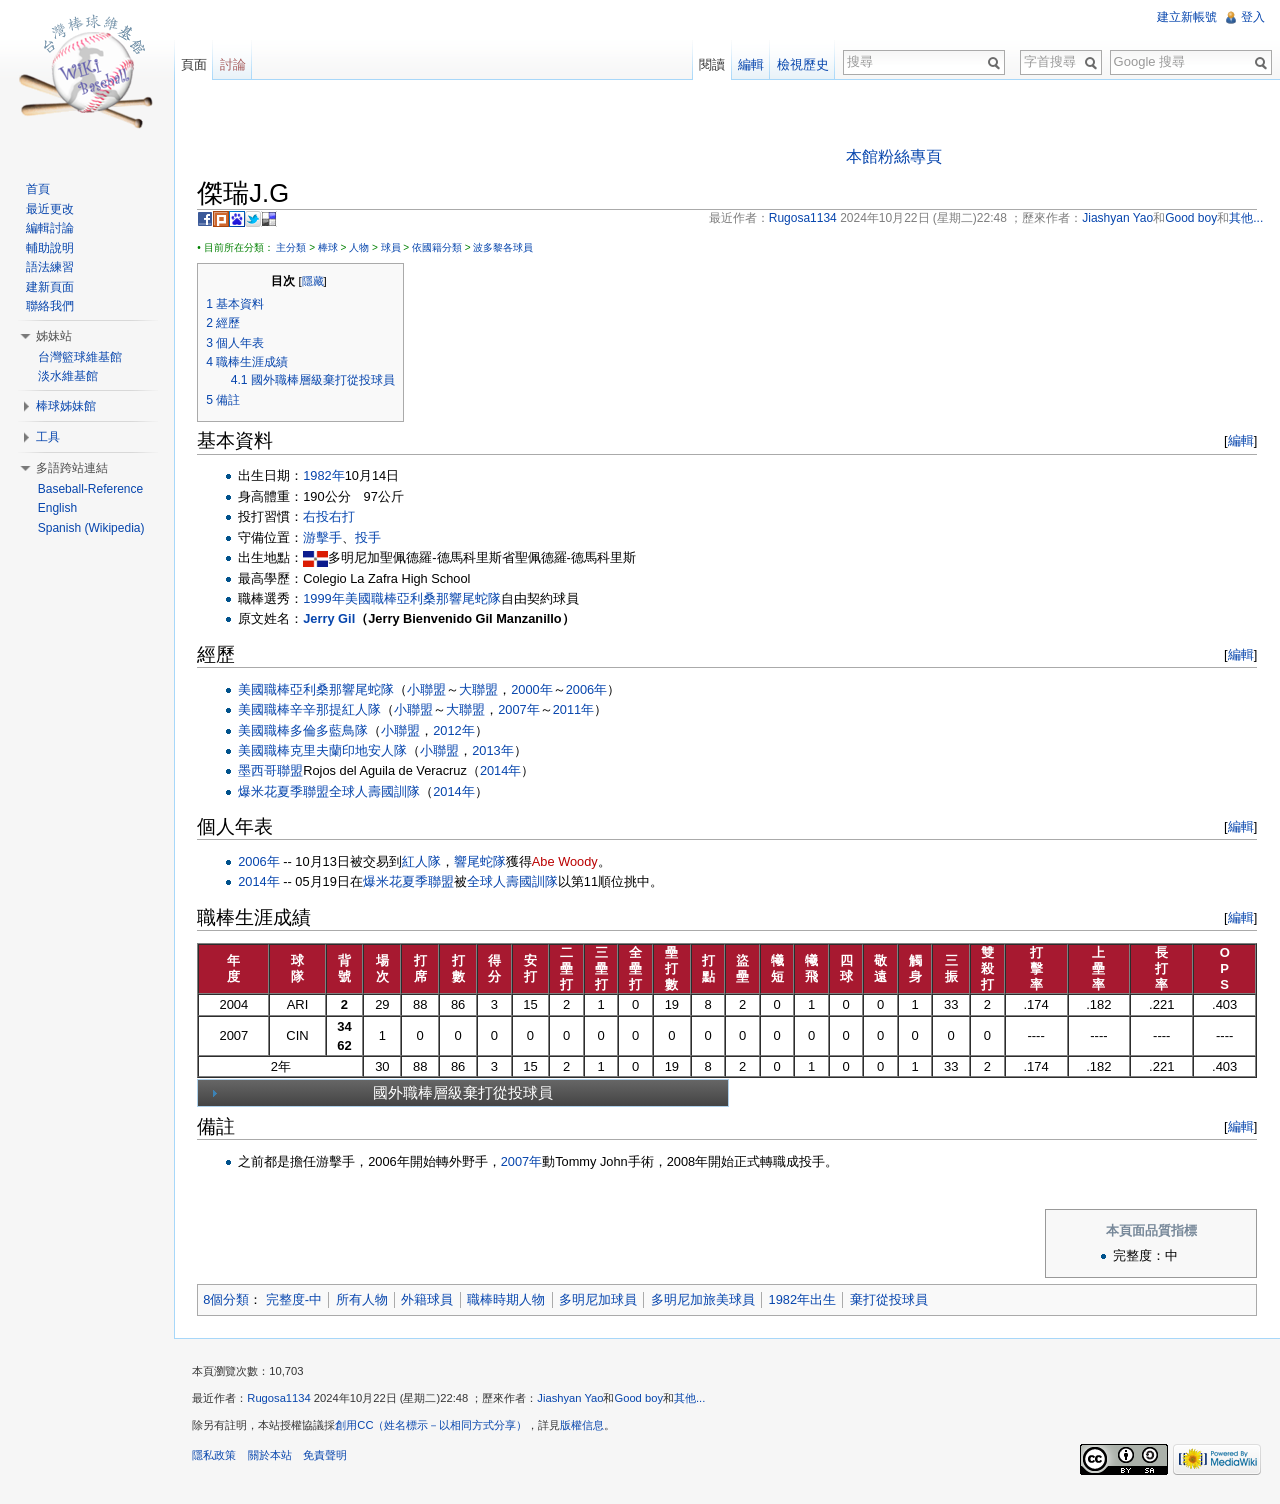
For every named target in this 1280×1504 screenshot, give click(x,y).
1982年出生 (805, 1300)
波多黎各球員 (507, 247)
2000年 (535, 689)
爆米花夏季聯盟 (287, 792)
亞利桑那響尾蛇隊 (452, 599)
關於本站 (273, 1458)
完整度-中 (297, 1300)
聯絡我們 (51, 306)
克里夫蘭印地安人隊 (352, 751)
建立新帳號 (1186, 17)
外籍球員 (431, 1300)
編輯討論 (51, 228)
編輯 (1239, 441)
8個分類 (230, 1300)
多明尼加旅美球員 (706, 1300)
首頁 (39, 189)
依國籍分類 (441, 247)
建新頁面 (51, 287)
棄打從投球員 (893, 1300)
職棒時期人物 (510, 1300)
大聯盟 (482, 689)
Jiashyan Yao (574, 1401)
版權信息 (586, 1428)
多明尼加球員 (602, 1300)
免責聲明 (328, 1458)
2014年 (504, 771)
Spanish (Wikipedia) (92, 528)
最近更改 (51, 209)
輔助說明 (51, 248)
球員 (394, 247)
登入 (1252, 17)
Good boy (642, 1401)
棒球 (331, 247)
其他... (693, 1401)
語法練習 (51, 267)
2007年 (522, 710)
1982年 (327, 476)
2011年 (576, 710)
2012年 (457, 730)
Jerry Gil (333, 619)
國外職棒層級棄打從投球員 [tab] (383, 1093)
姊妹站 (55, 336)
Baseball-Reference (91, 489)
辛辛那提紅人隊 (339, 710)
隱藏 (316, 282)
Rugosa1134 (282, 1401)
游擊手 (326, 537)
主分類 (295, 247)
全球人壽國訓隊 (378, 792)
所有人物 (365, 1300)
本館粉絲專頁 (895, 156)
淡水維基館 (69, 376)
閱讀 (711, 64)
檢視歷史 (802, 64)
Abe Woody (569, 862)
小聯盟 (430, 689)
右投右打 (333, 517)
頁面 (196, 64)
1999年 (327, 599)
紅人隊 (425, 862)
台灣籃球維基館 (81, 357)
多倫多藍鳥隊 (333, 730)
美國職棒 (374, 599)
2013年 (496, 751)
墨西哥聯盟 (274, 771)
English (58, 508)
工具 (49, 437)
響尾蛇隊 (484, 862)
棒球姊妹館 (67, 406)
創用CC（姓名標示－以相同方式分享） (435, 1428)
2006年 (589, 689)
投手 (372, 537)
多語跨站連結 (73, 468)
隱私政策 (218, 1458)
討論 (235, 64)
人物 (363, 247)
